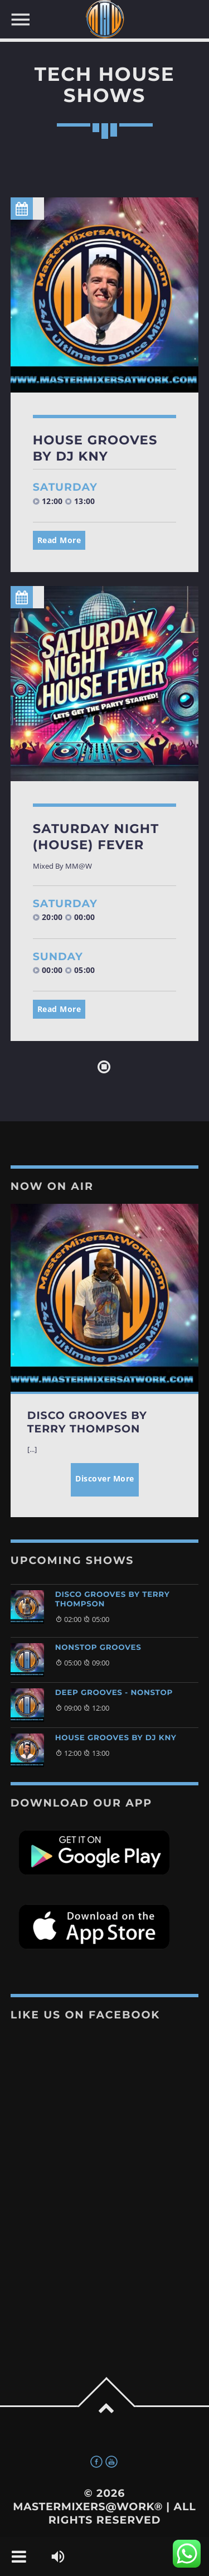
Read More (59, 540)
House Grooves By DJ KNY (95, 448)
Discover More (104, 1478)
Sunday (58, 956)
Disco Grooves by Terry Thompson (112, 1599)
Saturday (65, 487)
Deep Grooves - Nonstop (114, 1692)
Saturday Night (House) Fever (96, 837)
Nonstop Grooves (98, 1647)
